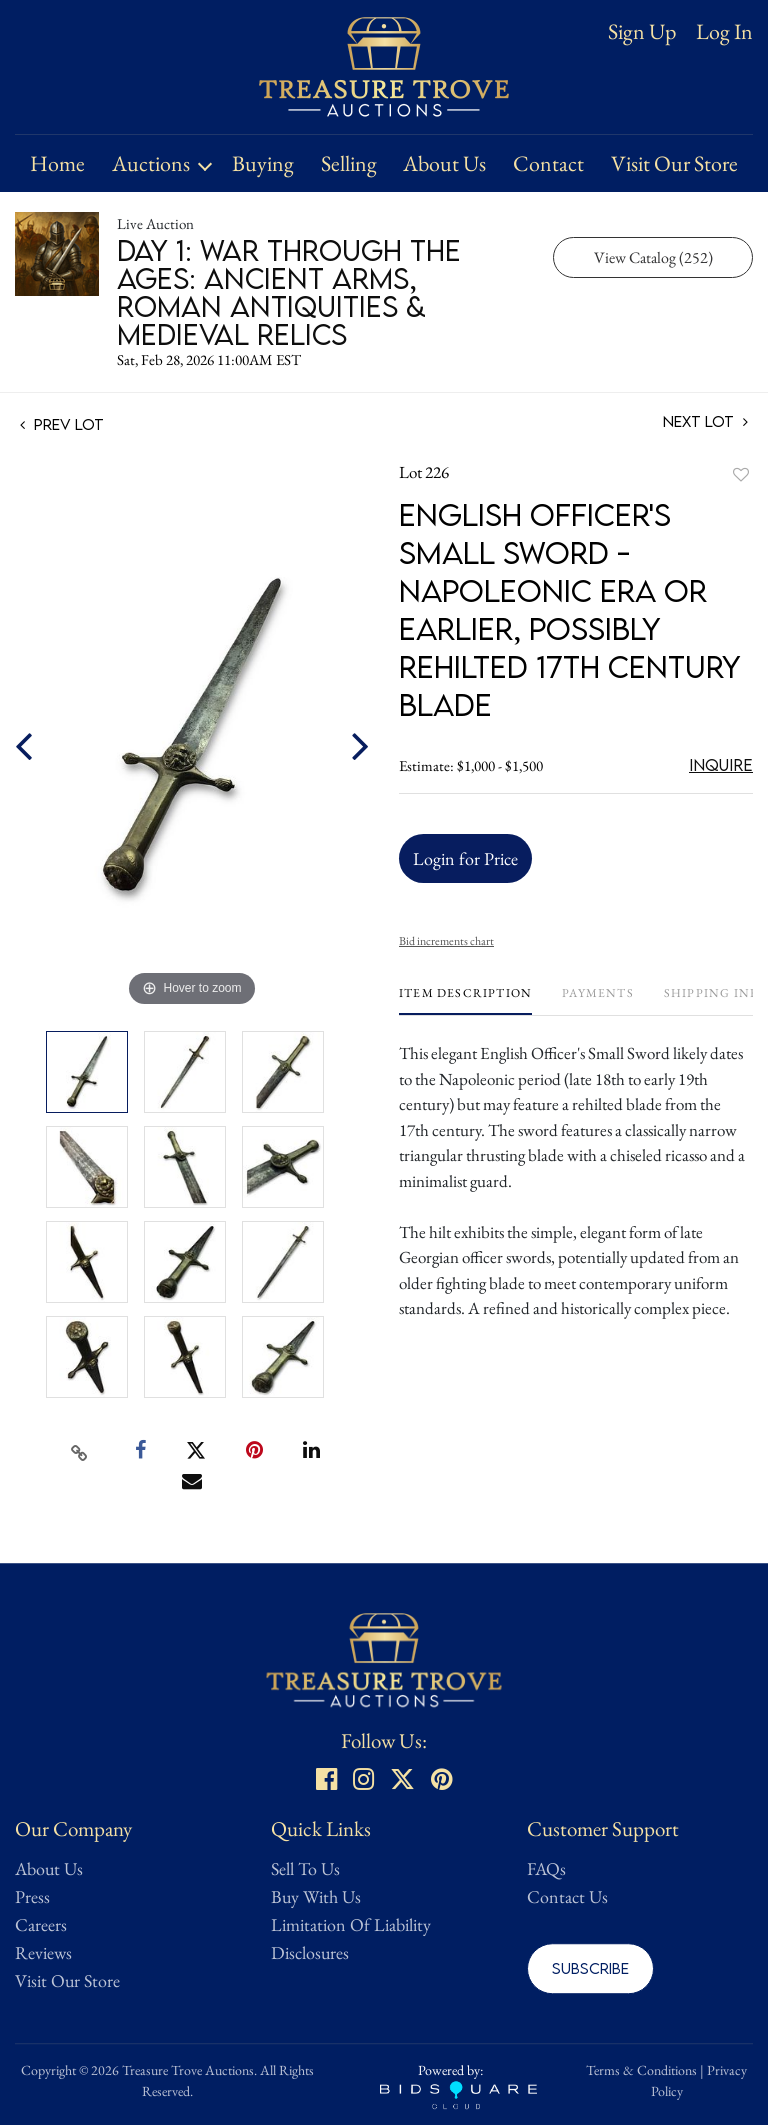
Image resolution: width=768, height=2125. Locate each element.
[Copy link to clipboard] (80, 1451)
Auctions (151, 163)
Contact (548, 163)
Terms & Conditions (641, 2070)
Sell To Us (305, 1868)
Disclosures (310, 1952)
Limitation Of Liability (351, 1924)
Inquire (721, 765)
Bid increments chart (446, 941)
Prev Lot (62, 424)
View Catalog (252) (653, 257)
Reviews (43, 1952)
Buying (263, 163)
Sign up (642, 31)
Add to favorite (741, 474)
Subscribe (590, 1968)
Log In (724, 32)
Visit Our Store (674, 163)
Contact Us (567, 1896)
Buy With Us (316, 1896)
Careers (41, 1924)
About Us (444, 163)
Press (32, 1896)
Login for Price (465, 858)
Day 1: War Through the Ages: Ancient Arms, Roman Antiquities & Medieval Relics (289, 292)
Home (57, 163)
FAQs (546, 1868)
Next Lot (705, 421)
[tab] (465, 1000)
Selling (349, 163)
